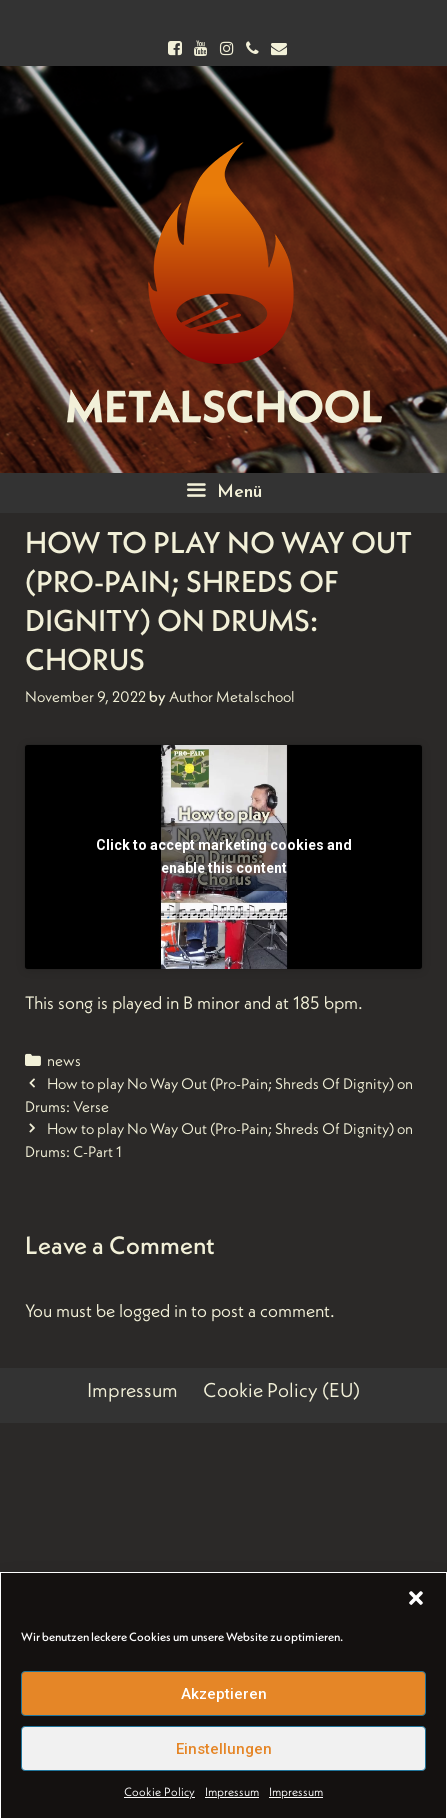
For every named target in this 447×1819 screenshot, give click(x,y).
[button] (416, 1598)
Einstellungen (224, 1749)
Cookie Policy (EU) (281, 1390)
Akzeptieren (224, 1694)
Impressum (232, 1791)
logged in (153, 1310)
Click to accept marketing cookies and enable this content (224, 856)
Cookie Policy (159, 1791)
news (64, 1060)
